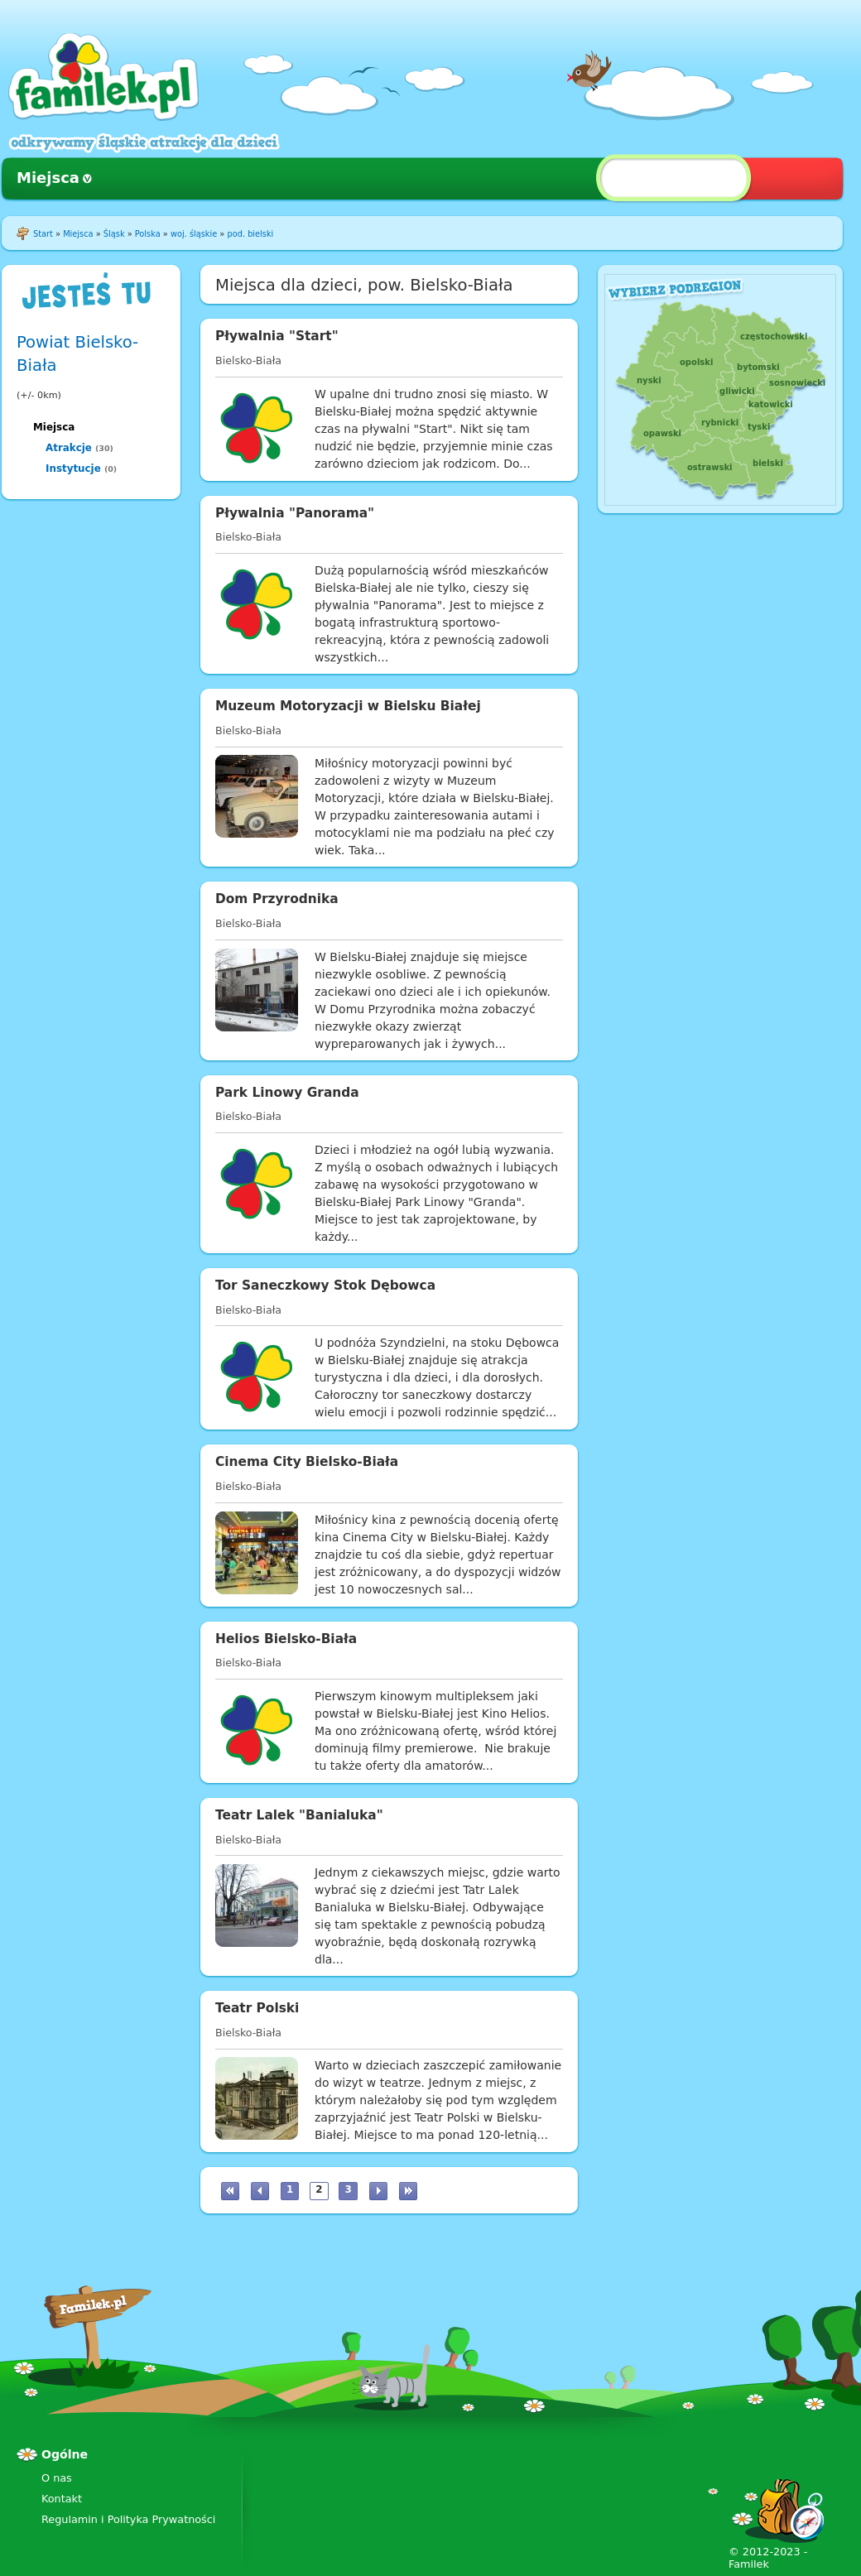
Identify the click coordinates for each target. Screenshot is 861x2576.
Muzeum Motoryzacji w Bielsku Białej (348, 706)
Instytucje (73, 468)
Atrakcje (69, 448)
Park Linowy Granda (287, 1092)
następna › (378, 2191)
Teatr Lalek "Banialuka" (299, 1815)
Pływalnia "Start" (277, 336)
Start (43, 233)
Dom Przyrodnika (277, 899)
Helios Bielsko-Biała (286, 1639)
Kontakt (61, 2498)
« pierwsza (230, 2191)
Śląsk (114, 233)
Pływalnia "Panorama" (294, 513)
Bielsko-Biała (248, 360)
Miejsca (48, 177)
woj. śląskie (194, 233)
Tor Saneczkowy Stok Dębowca (325, 1285)
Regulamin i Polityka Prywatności (128, 2519)
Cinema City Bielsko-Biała (306, 1461)
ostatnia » (408, 2191)
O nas (56, 2478)
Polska (148, 233)
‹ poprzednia (260, 2191)
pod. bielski (250, 233)
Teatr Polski (257, 2008)
